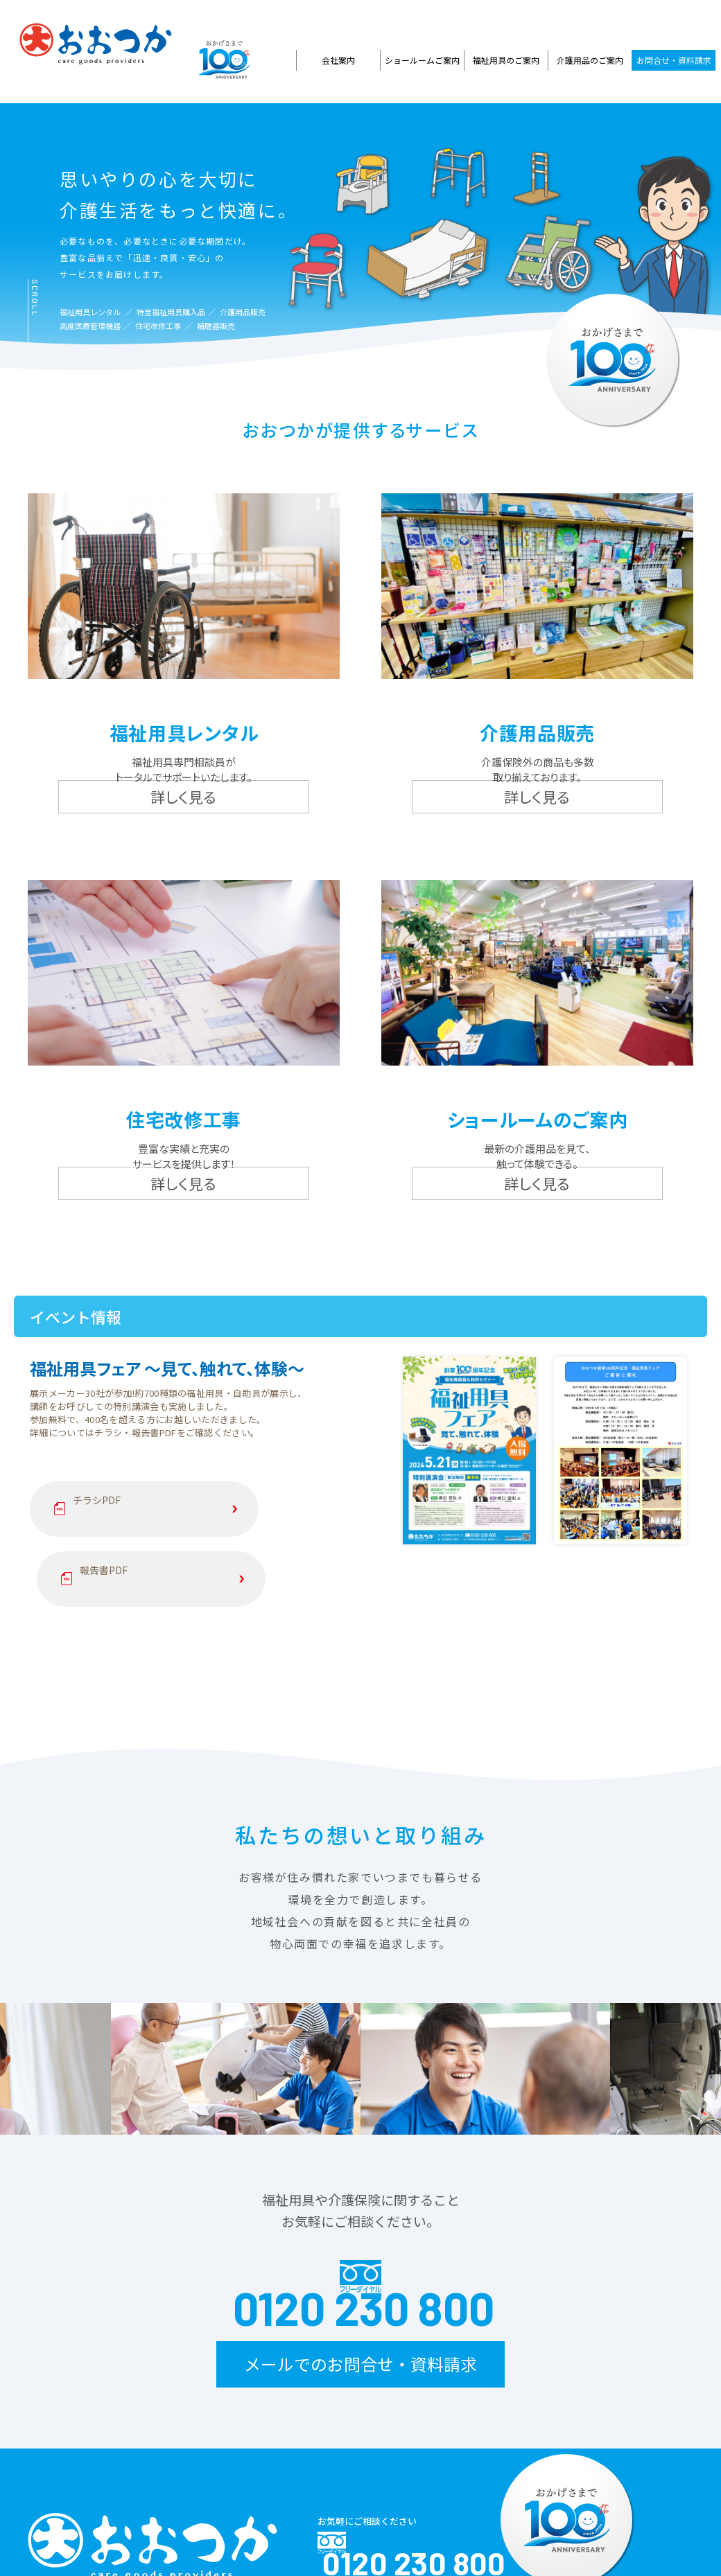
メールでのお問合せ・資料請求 (360, 2216)
